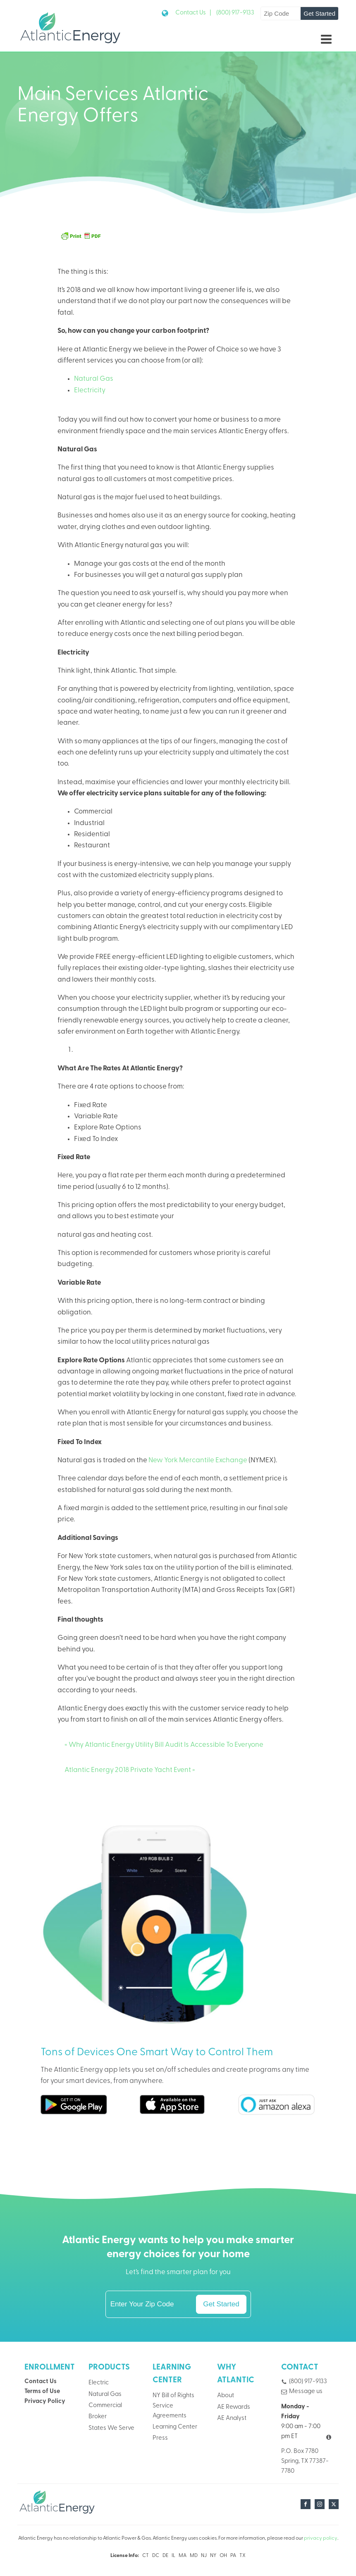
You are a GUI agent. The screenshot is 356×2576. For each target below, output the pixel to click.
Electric (98, 2383)
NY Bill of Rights (173, 2396)
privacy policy (320, 2538)
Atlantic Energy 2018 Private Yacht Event (128, 1770)
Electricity (89, 390)
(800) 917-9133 (235, 13)
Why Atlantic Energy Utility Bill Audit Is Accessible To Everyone (166, 1744)
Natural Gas (93, 378)
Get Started (319, 13)
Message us (306, 2392)
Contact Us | (193, 13)
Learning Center (175, 2427)
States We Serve (111, 2428)
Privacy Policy (44, 2401)
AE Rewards (233, 2407)
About (225, 2396)
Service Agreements (169, 2411)
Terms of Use (42, 2392)
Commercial (105, 2406)
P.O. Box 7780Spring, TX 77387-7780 (305, 2461)
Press (160, 2438)
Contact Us (40, 2382)
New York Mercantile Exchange (197, 1460)
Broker (97, 2417)
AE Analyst (231, 2418)
